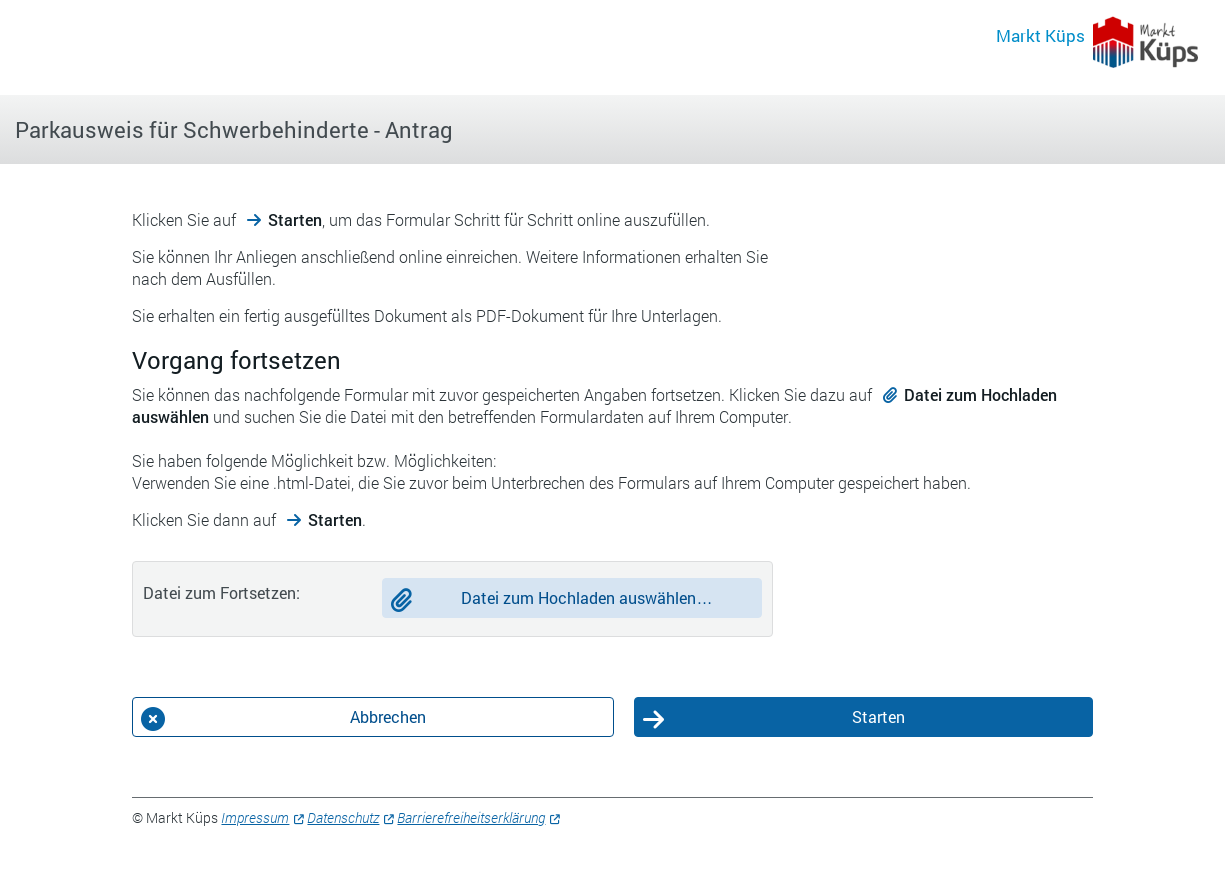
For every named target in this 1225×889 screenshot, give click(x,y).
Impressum (255, 817)
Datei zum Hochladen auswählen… (586, 597)
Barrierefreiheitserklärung (471, 817)
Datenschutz (343, 817)
